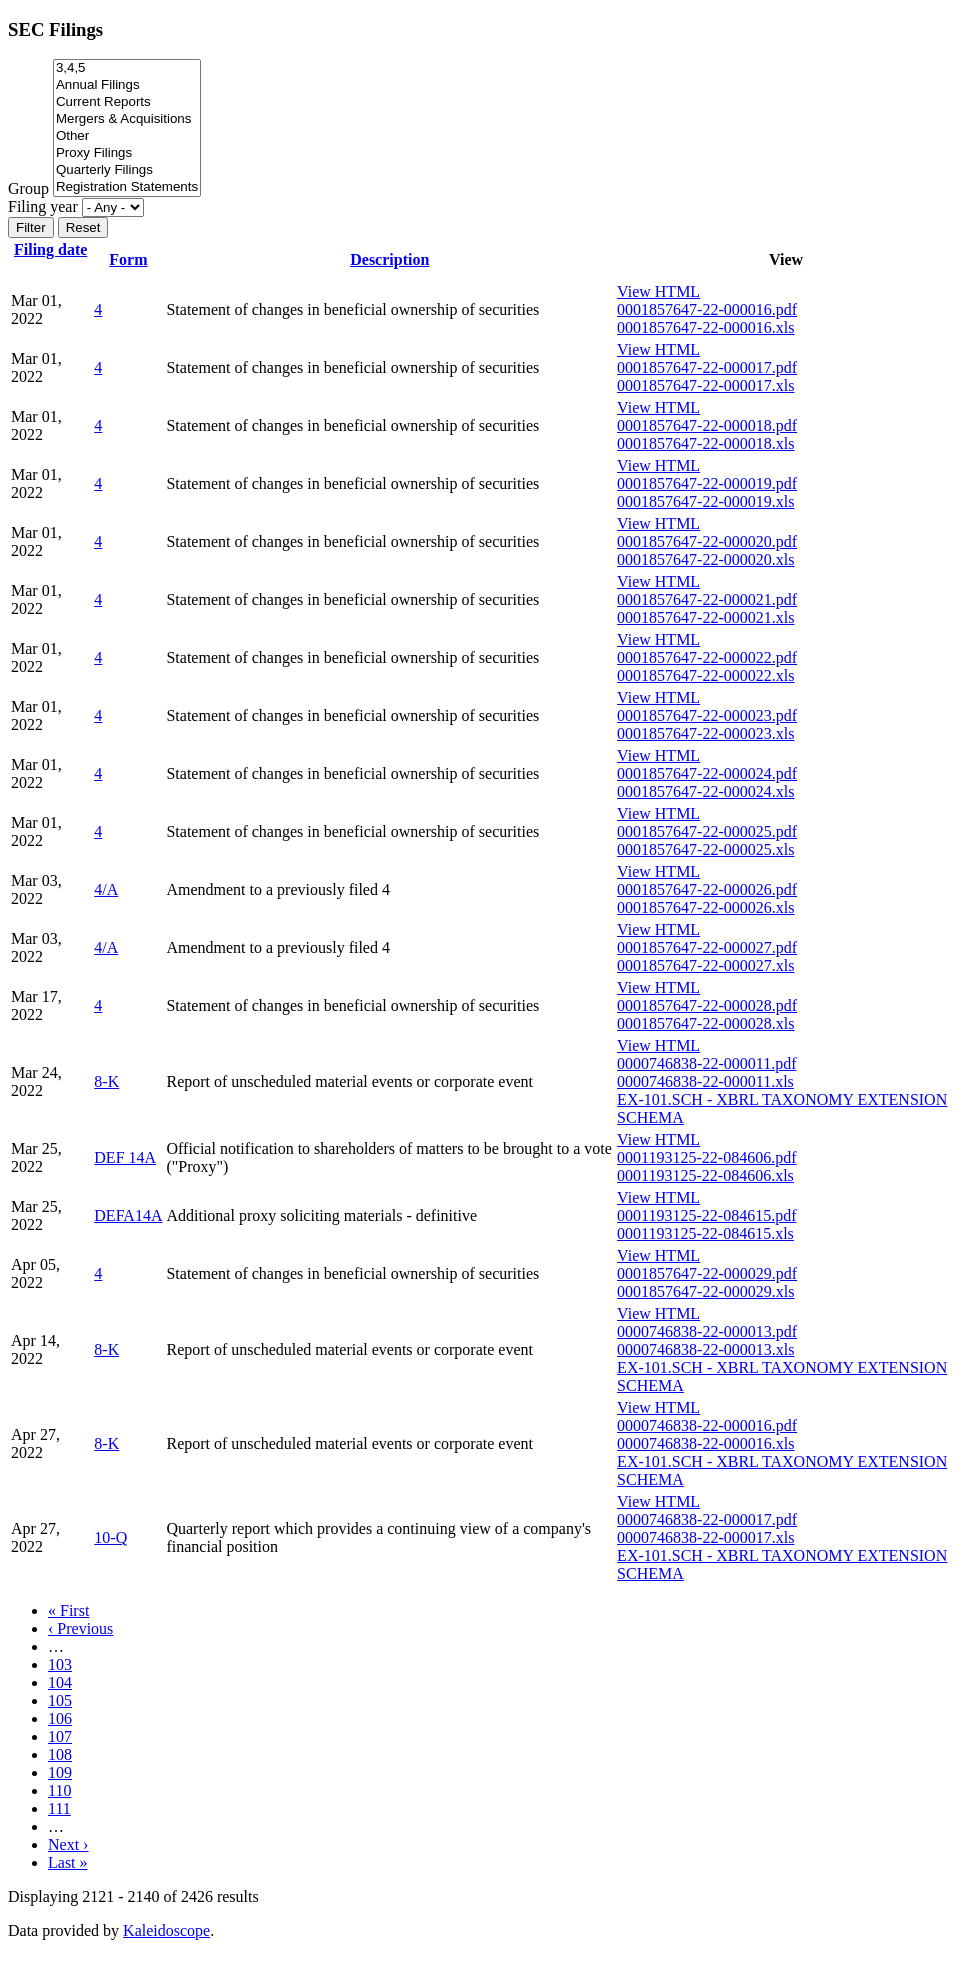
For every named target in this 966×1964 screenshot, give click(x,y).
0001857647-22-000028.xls (705, 1023)
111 (59, 1808)
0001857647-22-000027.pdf (707, 947)
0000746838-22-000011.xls (705, 1081)
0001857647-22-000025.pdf (707, 831)
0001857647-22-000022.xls (705, 675)
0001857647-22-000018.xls (705, 443)
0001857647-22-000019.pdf (707, 483)
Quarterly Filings (127, 170)
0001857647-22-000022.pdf (707, 657)
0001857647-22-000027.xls (705, 965)
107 (60, 1736)
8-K (106, 1081)
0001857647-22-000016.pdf (707, 309)
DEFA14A (128, 1215)
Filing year (43, 206)
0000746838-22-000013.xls (705, 1349)
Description (389, 259)
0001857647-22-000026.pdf (707, 889)
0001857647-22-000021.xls (705, 617)
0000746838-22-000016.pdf (707, 1425)
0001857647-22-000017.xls (705, 385)
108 (60, 1754)
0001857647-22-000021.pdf (707, 599)
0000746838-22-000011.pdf (706, 1063)
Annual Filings (127, 85)
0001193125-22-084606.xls (705, 1175)
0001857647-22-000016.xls (705, 327)
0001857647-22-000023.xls (705, 733)
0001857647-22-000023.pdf (707, 715)
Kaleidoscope (166, 1930)
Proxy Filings (127, 153)
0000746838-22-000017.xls (705, 1537)
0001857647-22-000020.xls (705, 559)
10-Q (110, 1537)
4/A (106, 889)
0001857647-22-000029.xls (705, 1291)
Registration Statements (127, 187)
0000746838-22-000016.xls (705, 1443)
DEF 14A (125, 1157)
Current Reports (127, 102)
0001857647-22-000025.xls (705, 849)
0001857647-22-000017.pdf (707, 367)
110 (59, 1790)
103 (60, 1664)
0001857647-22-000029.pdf (707, 1273)
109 (60, 1772)
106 (60, 1718)
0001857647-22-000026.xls (705, 907)
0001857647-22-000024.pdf (707, 773)
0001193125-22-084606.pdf (706, 1157)
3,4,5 (127, 68)
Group (28, 188)
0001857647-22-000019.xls (705, 501)
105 (60, 1700)
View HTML (658, 291)
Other (127, 136)
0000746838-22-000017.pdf (707, 1519)
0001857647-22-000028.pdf (707, 1005)
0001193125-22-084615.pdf (706, 1215)
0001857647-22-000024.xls (705, 791)
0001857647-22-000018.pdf (707, 425)
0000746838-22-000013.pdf (707, 1331)
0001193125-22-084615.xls (705, 1233)
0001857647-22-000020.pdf (707, 541)
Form (128, 259)
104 (60, 1682)
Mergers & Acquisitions (127, 119)
